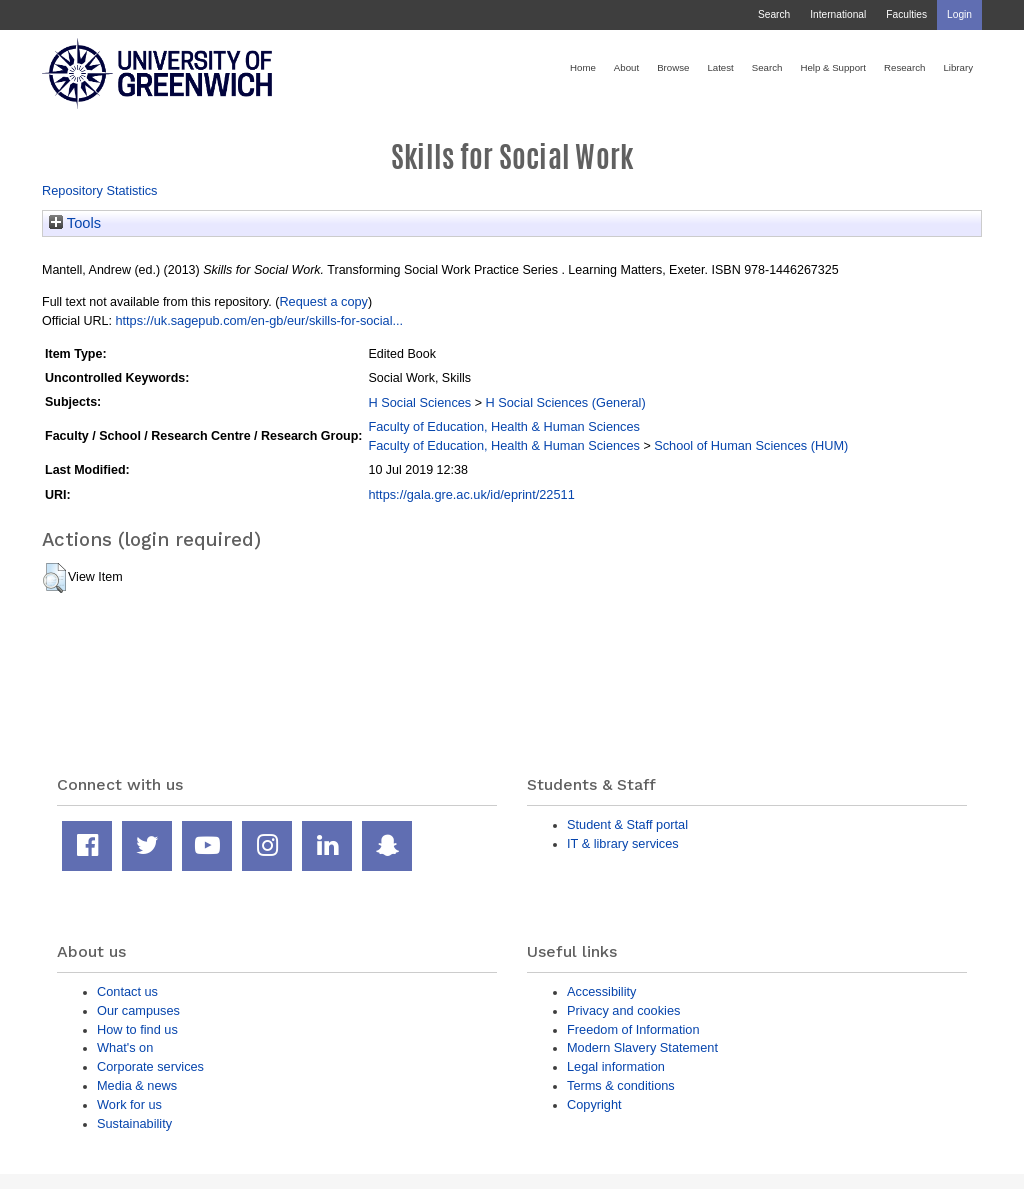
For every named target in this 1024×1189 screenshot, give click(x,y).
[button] (54, 578)
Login (959, 14)
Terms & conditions (621, 1085)
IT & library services (623, 843)
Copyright (594, 1104)
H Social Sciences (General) (565, 402)
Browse (673, 67)
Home (583, 67)
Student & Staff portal (627, 824)
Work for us (129, 1104)
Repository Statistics (100, 190)
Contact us (127, 991)
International (838, 14)
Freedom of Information (633, 1029)
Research (904, 67)
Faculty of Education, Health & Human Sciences (503, 426)
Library (958, 67)
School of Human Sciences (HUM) (751, 445)
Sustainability (134, 1123)
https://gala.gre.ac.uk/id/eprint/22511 (471, 494)
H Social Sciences (419, 402)
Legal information (616, 1066)
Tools (75, 223)
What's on (125, 1047)
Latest (720, 67)
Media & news (137, 1085)
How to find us (137, 1029)
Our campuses (138, 1010)
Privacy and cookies (623, 1010)
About (626, 67)
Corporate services (150, 1066)
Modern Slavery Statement (642, 1047)
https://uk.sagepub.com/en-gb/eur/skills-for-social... (259, 320)
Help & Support (833, 67)
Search (774, 14)
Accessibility (601, 991)
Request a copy (323, 301)
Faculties (906, 14)
